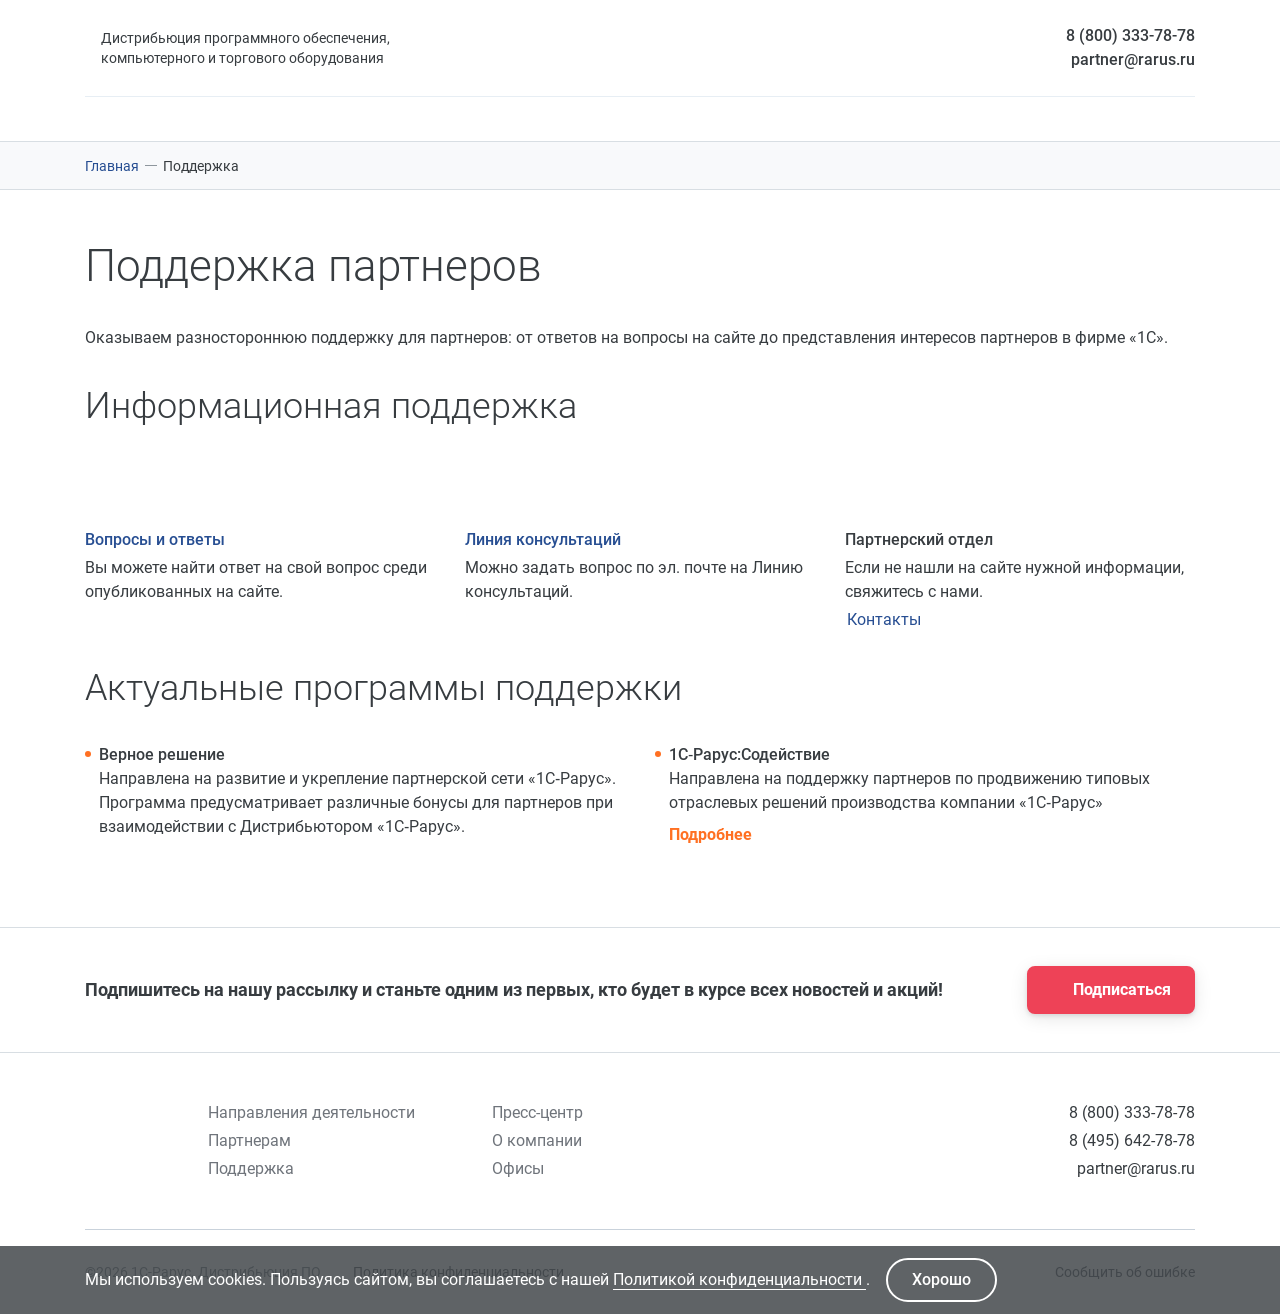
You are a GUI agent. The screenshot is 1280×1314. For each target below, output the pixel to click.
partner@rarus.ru (1133, 59)
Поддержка (251, 1168)
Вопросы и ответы (155, 539)
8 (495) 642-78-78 (1132, 1140)
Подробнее (710, 834)
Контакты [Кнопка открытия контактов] (884, 619)
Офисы (518, 1168)
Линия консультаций (543, 539)
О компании (537, 1140)
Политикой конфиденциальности (739, 1279)
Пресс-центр (537, 1112)
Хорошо (941, 1279)
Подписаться (1105, 990)
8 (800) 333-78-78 (1130, 35)
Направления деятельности (311, 1112)
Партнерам (249, 1140)
